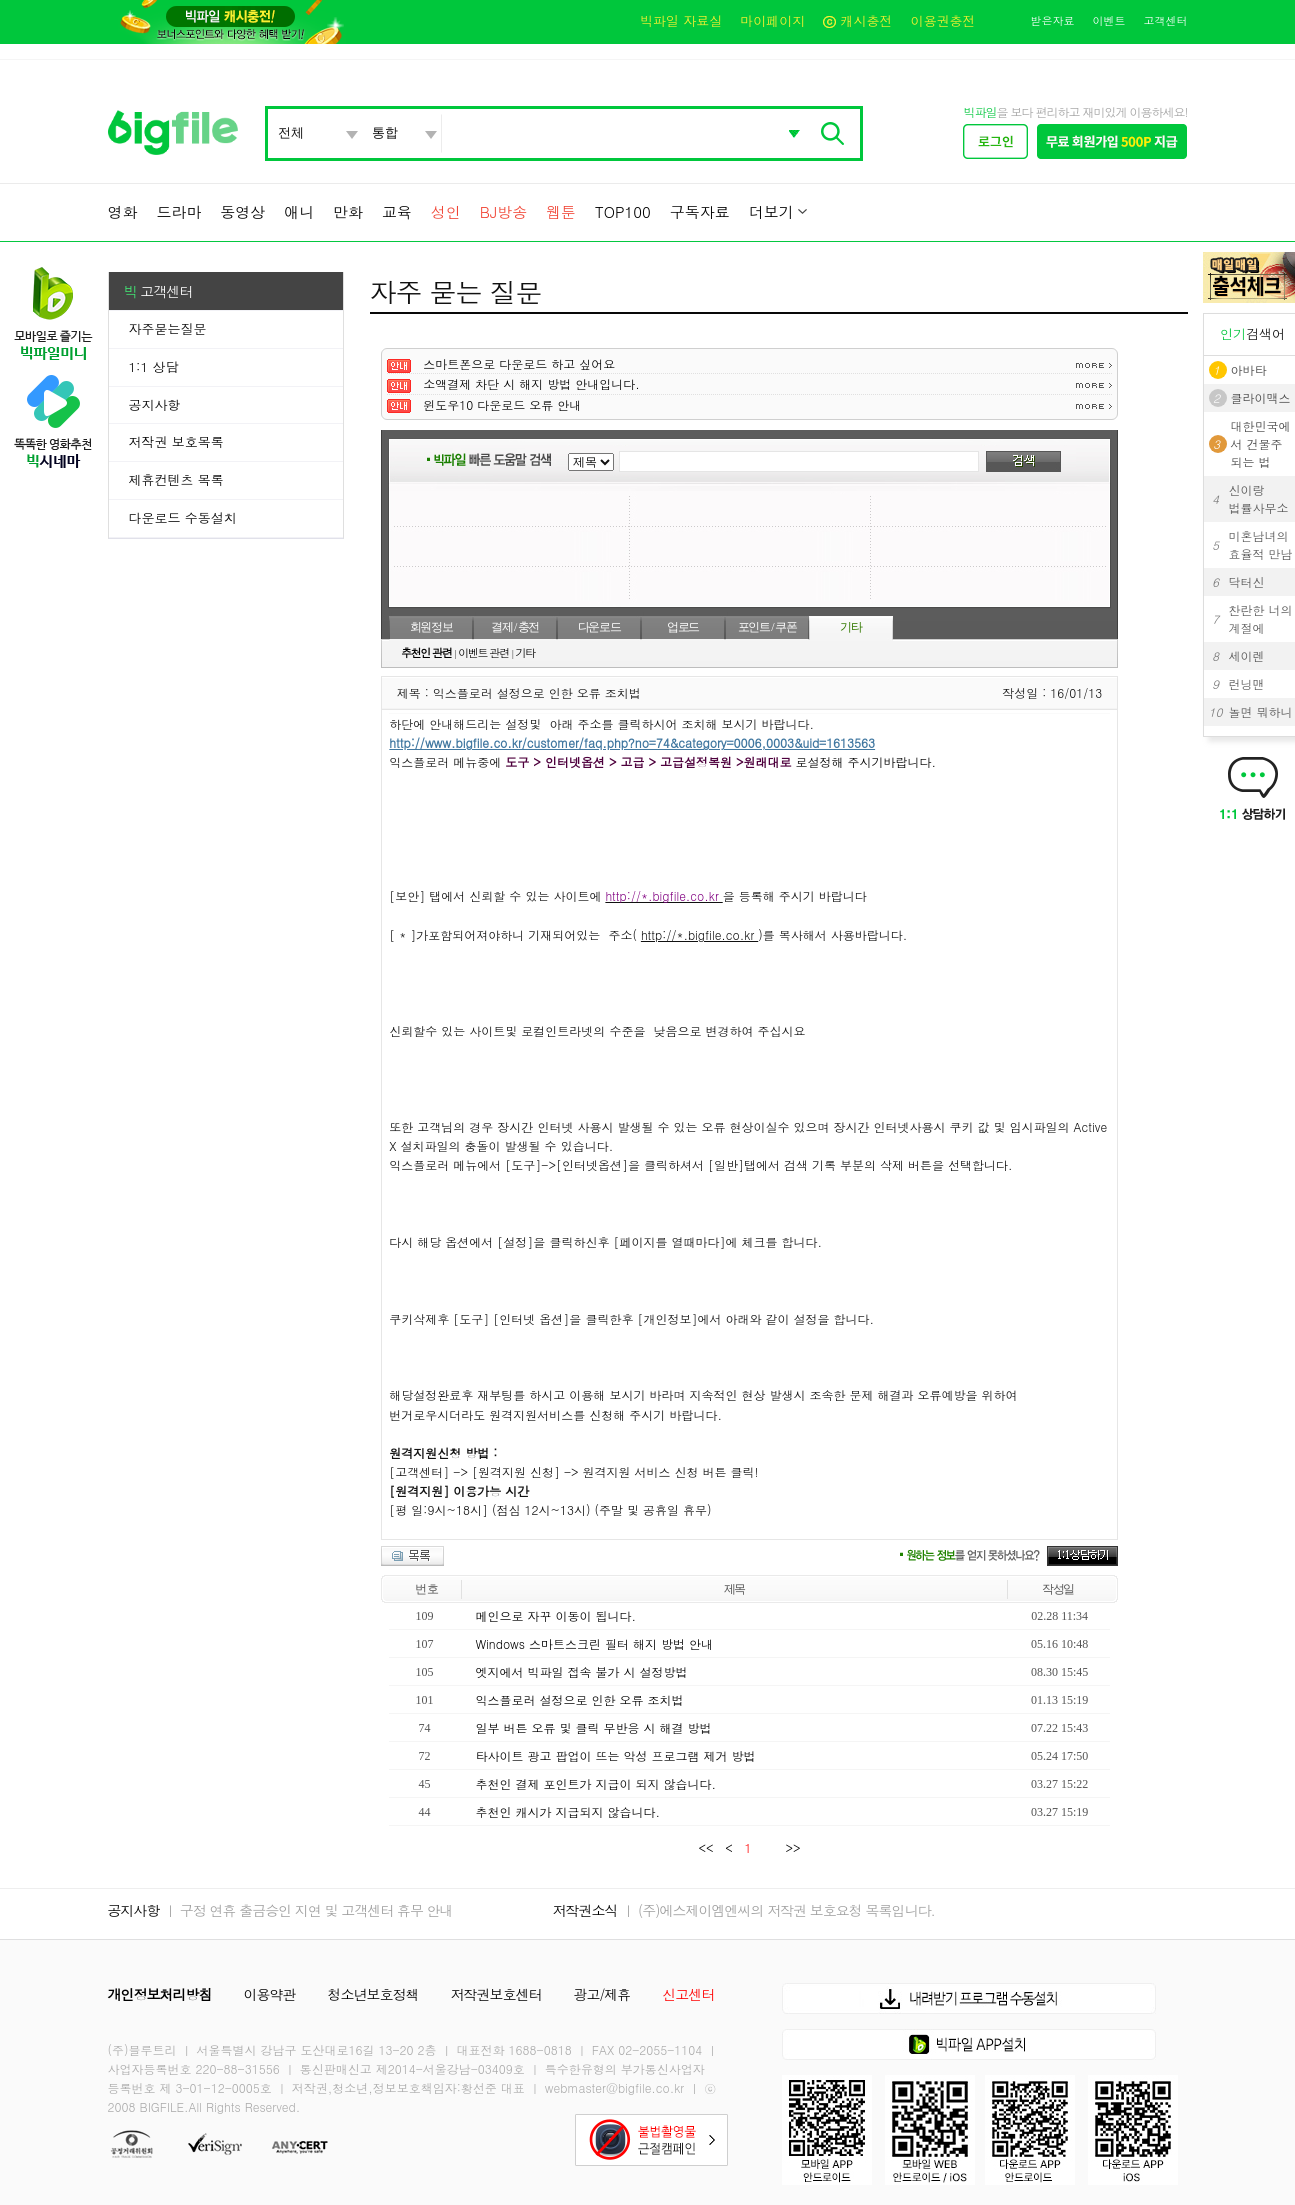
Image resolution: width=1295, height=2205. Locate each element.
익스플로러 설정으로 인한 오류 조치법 (579, 1699)
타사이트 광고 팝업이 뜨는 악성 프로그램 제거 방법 (615, 1755)
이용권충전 (943, 20)
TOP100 (623, 211)
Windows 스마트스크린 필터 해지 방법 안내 (594, 1643)
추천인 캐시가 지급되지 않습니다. (567, 1811)
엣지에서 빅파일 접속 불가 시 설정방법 (581, 1671)
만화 (348, 211)
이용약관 (270, 1994)
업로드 (683, 627)
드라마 (178, 211)
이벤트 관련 (483, 652)
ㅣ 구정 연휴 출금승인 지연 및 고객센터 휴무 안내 (307, 1910)
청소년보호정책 (373, 1994)
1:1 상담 (154, 366)
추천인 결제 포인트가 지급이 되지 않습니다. (595, 1783)
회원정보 (431, 627)
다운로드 (599, 627)
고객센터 (1166, 20)
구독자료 (700, 211)
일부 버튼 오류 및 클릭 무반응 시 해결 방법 (593, 1727)
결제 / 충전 (515, 627)
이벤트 (1109, 20)
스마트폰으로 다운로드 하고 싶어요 (519, 363)
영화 (123, 211)
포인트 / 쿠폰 (767, 627)
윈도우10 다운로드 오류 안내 (502, 404)
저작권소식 (585, 1910)
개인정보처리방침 (160, 1994)
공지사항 (155, 404)
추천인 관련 (426, 652)
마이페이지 (772, 20)
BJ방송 (503, 211)
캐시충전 (857, 20)
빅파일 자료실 (681, 20)
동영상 (242, 211)
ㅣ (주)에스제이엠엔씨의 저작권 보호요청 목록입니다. (777, 1910)
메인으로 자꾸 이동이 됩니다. (555, 1615)
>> (789, 1847)
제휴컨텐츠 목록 (176, 479)
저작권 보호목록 (176, 441)
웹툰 (561, 211)
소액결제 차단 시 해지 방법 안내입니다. (531, 383)
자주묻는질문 (168, 328)
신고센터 (688, 1994)
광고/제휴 (602, 1994)
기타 (850, 627)
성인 (446, 211)
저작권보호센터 (496, 1994)
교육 (397, 211)
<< (709, 1847)
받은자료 (1053, 20)
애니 (299, 211)
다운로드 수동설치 (183, 517)
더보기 (771, 211)
